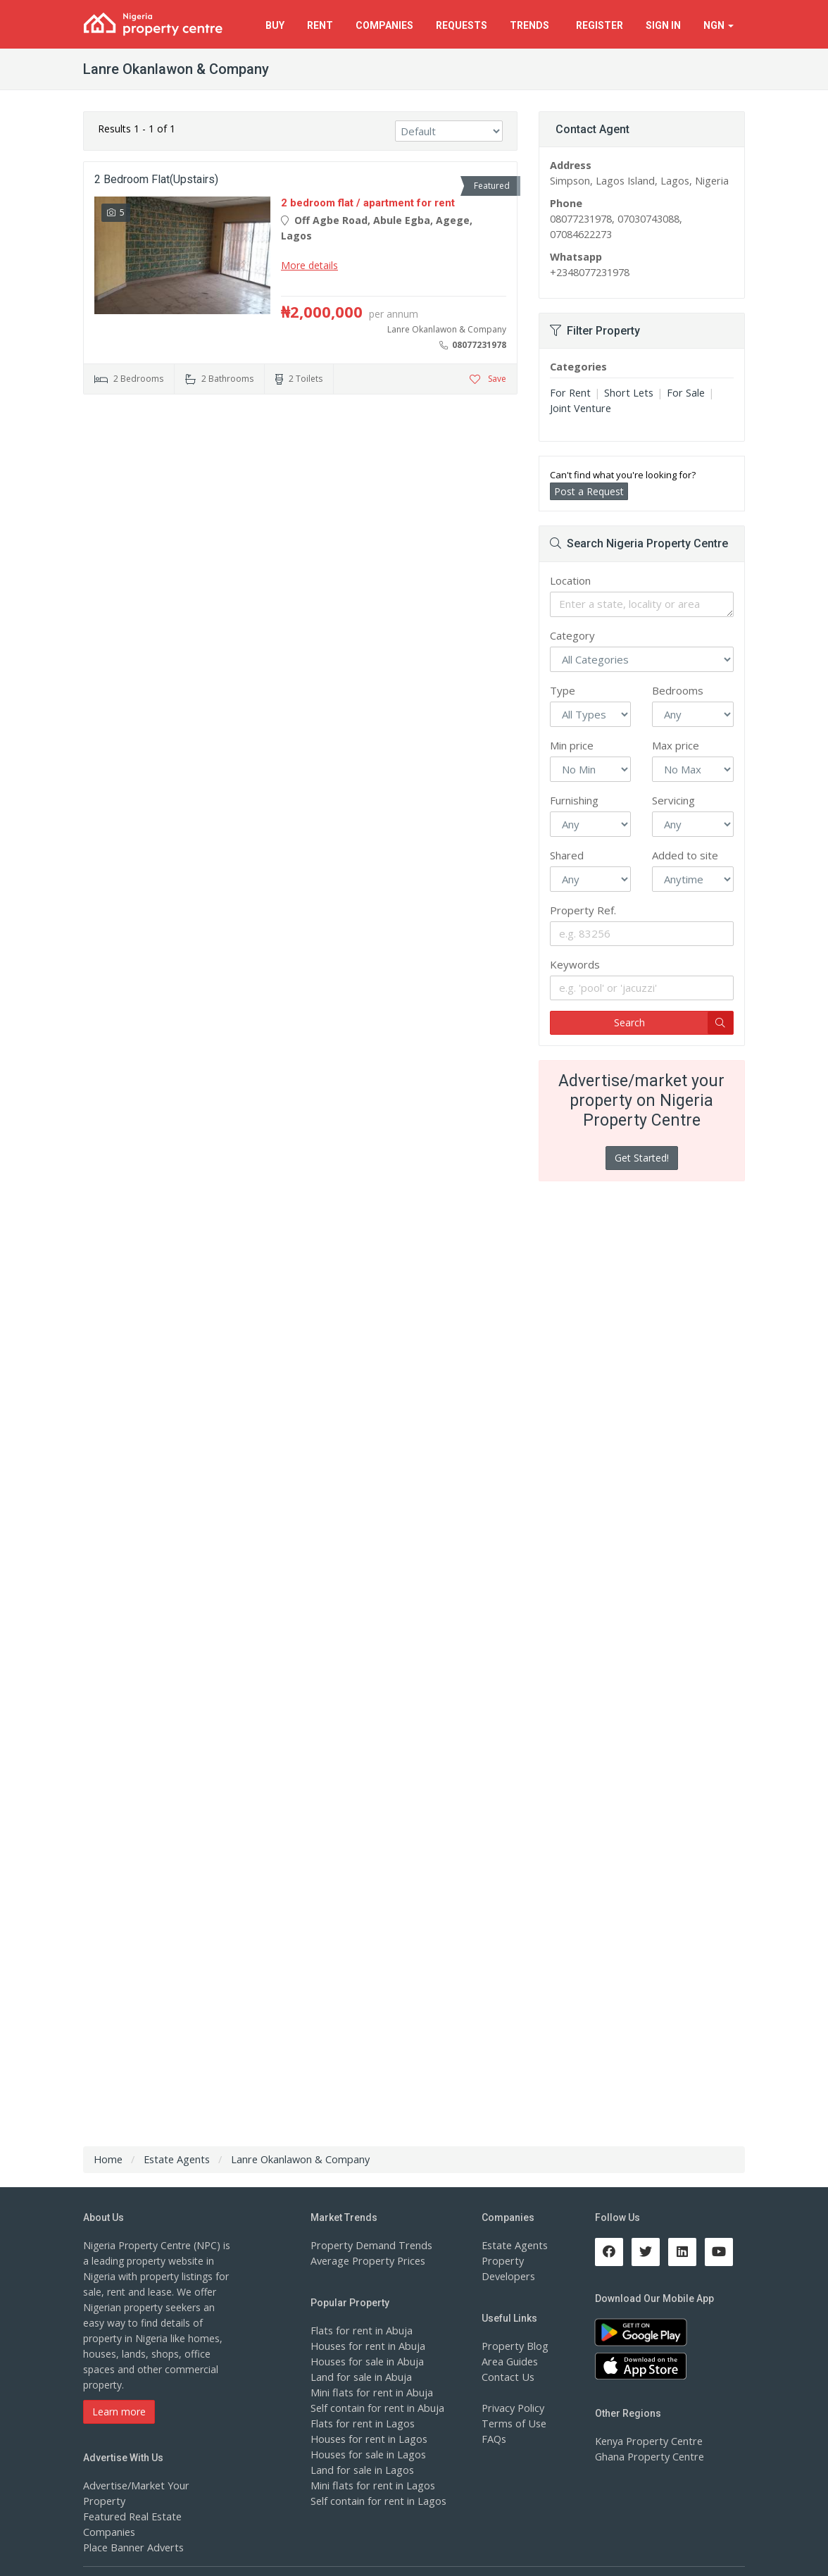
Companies (384, 25)
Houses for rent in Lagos (367, 2439)
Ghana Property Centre (647, 2456)
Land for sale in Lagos (361, 2470)
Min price (572, 745)
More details (309, 265)
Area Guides (509, 2361)
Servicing (673, 800)
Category (572, 635)
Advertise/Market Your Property (155, 2485)
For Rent (569, 392)
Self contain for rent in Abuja (375, 2408)
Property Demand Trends (368, 2245)
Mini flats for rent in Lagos (370, 2485)
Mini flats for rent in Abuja (369, 2392)
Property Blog (513, 2346)
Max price (675, 745)
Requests (461, 25)
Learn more (119, 2411)
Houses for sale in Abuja (366, 2361)
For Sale (680, 392)
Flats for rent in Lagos (360, 2423)
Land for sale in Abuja (360, 2377)
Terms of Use (513, 2423)
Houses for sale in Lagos (367, 2454)
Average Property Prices (365, 2260)
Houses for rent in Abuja (366, 2346)
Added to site (685, 855)
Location (570, 580)
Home (108, 2159)
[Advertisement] (300, 514)
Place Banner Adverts (132, 2516)
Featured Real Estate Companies (157, 2501)
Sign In (663, 25)
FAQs (494, 2439)
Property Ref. (583, 910)
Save (488, 379)
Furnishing (574, 800)
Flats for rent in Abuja (359, 2330)
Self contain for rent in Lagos (376, 2501)
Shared (567, 855)
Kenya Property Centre (646, 2441)
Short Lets (625, 392)
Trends (531, 25)
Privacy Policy (513, 2408)
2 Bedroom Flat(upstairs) (156, 179)
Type (562, 690)
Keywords (575, 964)
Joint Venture (579, 408)
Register (599, 25)
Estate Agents (513, 2245)
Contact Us (507, 2377)
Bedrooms (677, 690)
